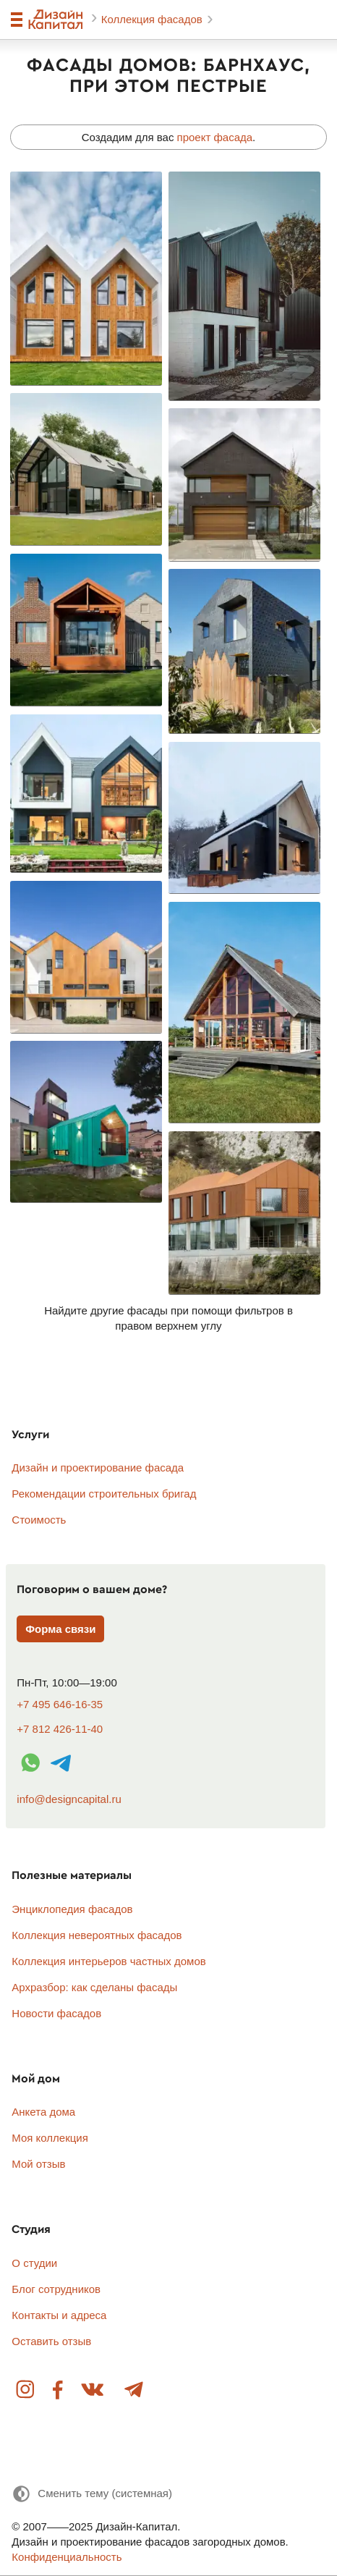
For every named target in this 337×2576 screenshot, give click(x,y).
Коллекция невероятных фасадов (97, 1935)
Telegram (133, 2390)
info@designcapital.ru (69, 1799)
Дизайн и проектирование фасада (98, 1467)
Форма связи (60, 1629)
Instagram (26, 2390)
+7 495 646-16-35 (60, 1704)
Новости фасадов (56, 2013)
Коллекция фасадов (153, 19)
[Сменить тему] (92, 2494)
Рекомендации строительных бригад (104, 1493)
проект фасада (215, 137)
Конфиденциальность (66, 2557)
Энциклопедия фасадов (72, 1909)
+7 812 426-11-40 (60, 1729)
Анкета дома (43, 2112)
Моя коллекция (50, 2138)
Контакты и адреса (59, 2315)
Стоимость (39, 1519)
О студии (34, 2263)
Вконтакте (93, 2390)
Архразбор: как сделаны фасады (94, 1987)
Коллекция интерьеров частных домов (108, 1961)
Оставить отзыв (51, 2341)
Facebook (58, 2390)
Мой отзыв (38, 2164)
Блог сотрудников (56, 2289)
